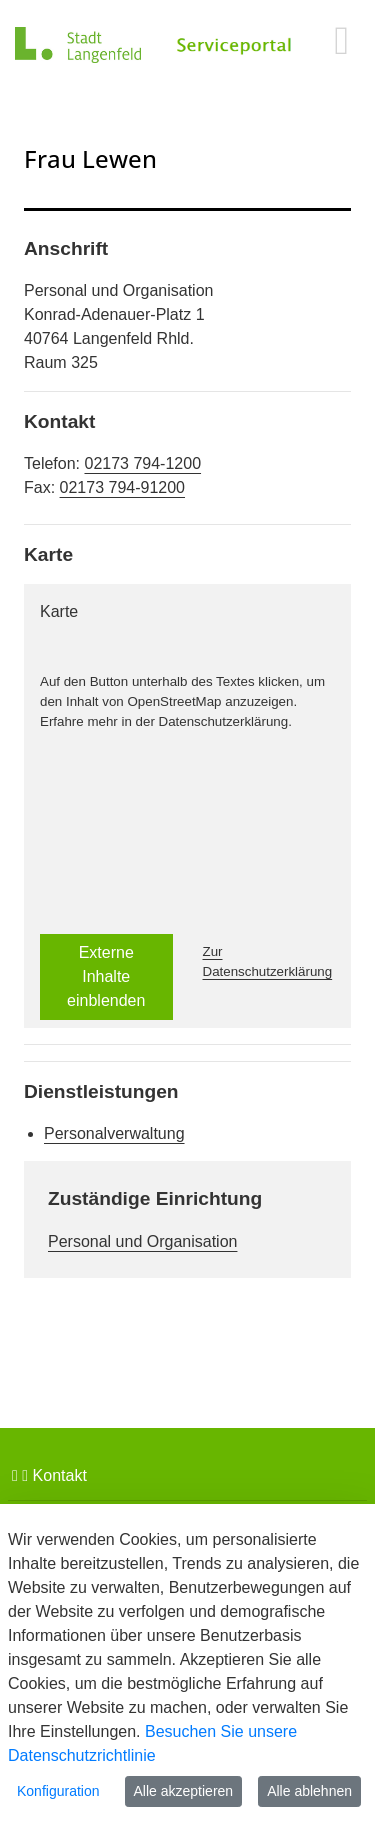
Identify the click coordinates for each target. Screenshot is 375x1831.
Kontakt (49, 1475)
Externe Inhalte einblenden (106, 976)
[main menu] (341, 40)
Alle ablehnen (309, 1791)
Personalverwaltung (114, 1133)
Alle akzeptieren (184, 1791)
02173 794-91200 (122, 487)
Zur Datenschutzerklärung (268, 961)
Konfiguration (58, 1791)
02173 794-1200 (142, 463)
